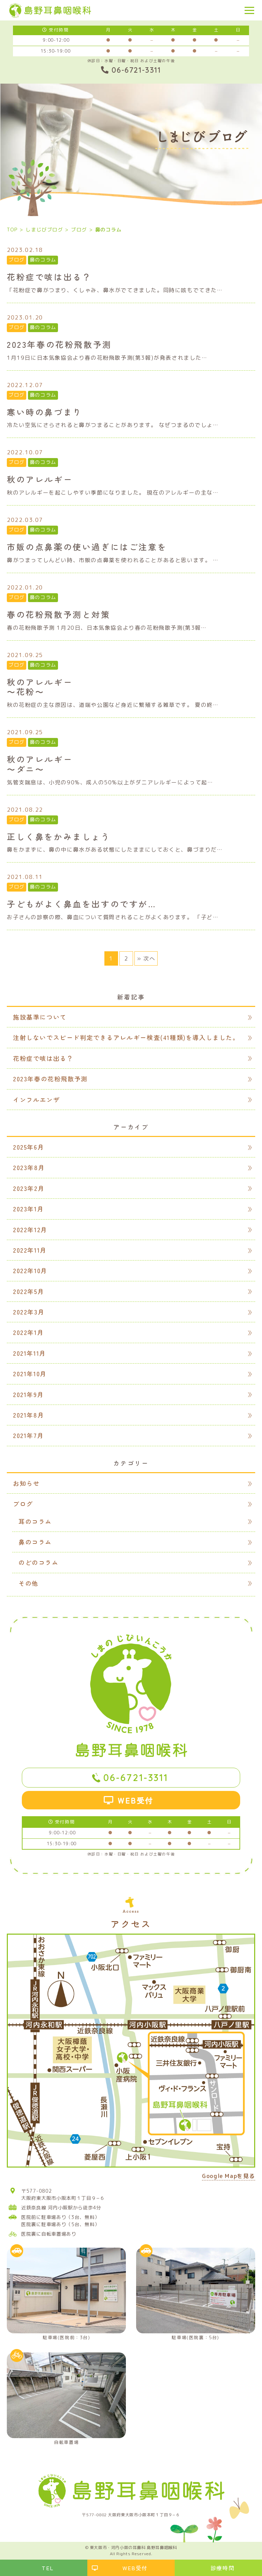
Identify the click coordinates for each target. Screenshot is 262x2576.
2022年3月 (28, 1311)
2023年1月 (28, 1208)
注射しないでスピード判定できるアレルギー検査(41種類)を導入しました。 (126, 1037)
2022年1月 (28, 1332)
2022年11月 (30, 1250)
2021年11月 (29, 1353)
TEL (48, 2568)
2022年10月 (30, 1270)
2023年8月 (29, 1167)
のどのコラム (38, 1562)
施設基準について (40, 1016)
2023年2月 (28, 1188)
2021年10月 (30, 1373)
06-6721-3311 (135, 1777)
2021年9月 (28, 1394)
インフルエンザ (36, 1099)
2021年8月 (28, 1414)
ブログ (17, 259)
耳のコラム (35, 1521)
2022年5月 (28, 1291)
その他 (28, 1583)
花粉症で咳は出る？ (43, 1058)
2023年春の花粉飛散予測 (50, 1078)
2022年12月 (30, 1229)
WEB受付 (136, 1800)
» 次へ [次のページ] (146, 958)
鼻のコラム (43, 259)
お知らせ (26, 1483)
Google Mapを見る (228, 2176)
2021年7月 (28, 1435)
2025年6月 (28, 1146)
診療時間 (222, 2568)
